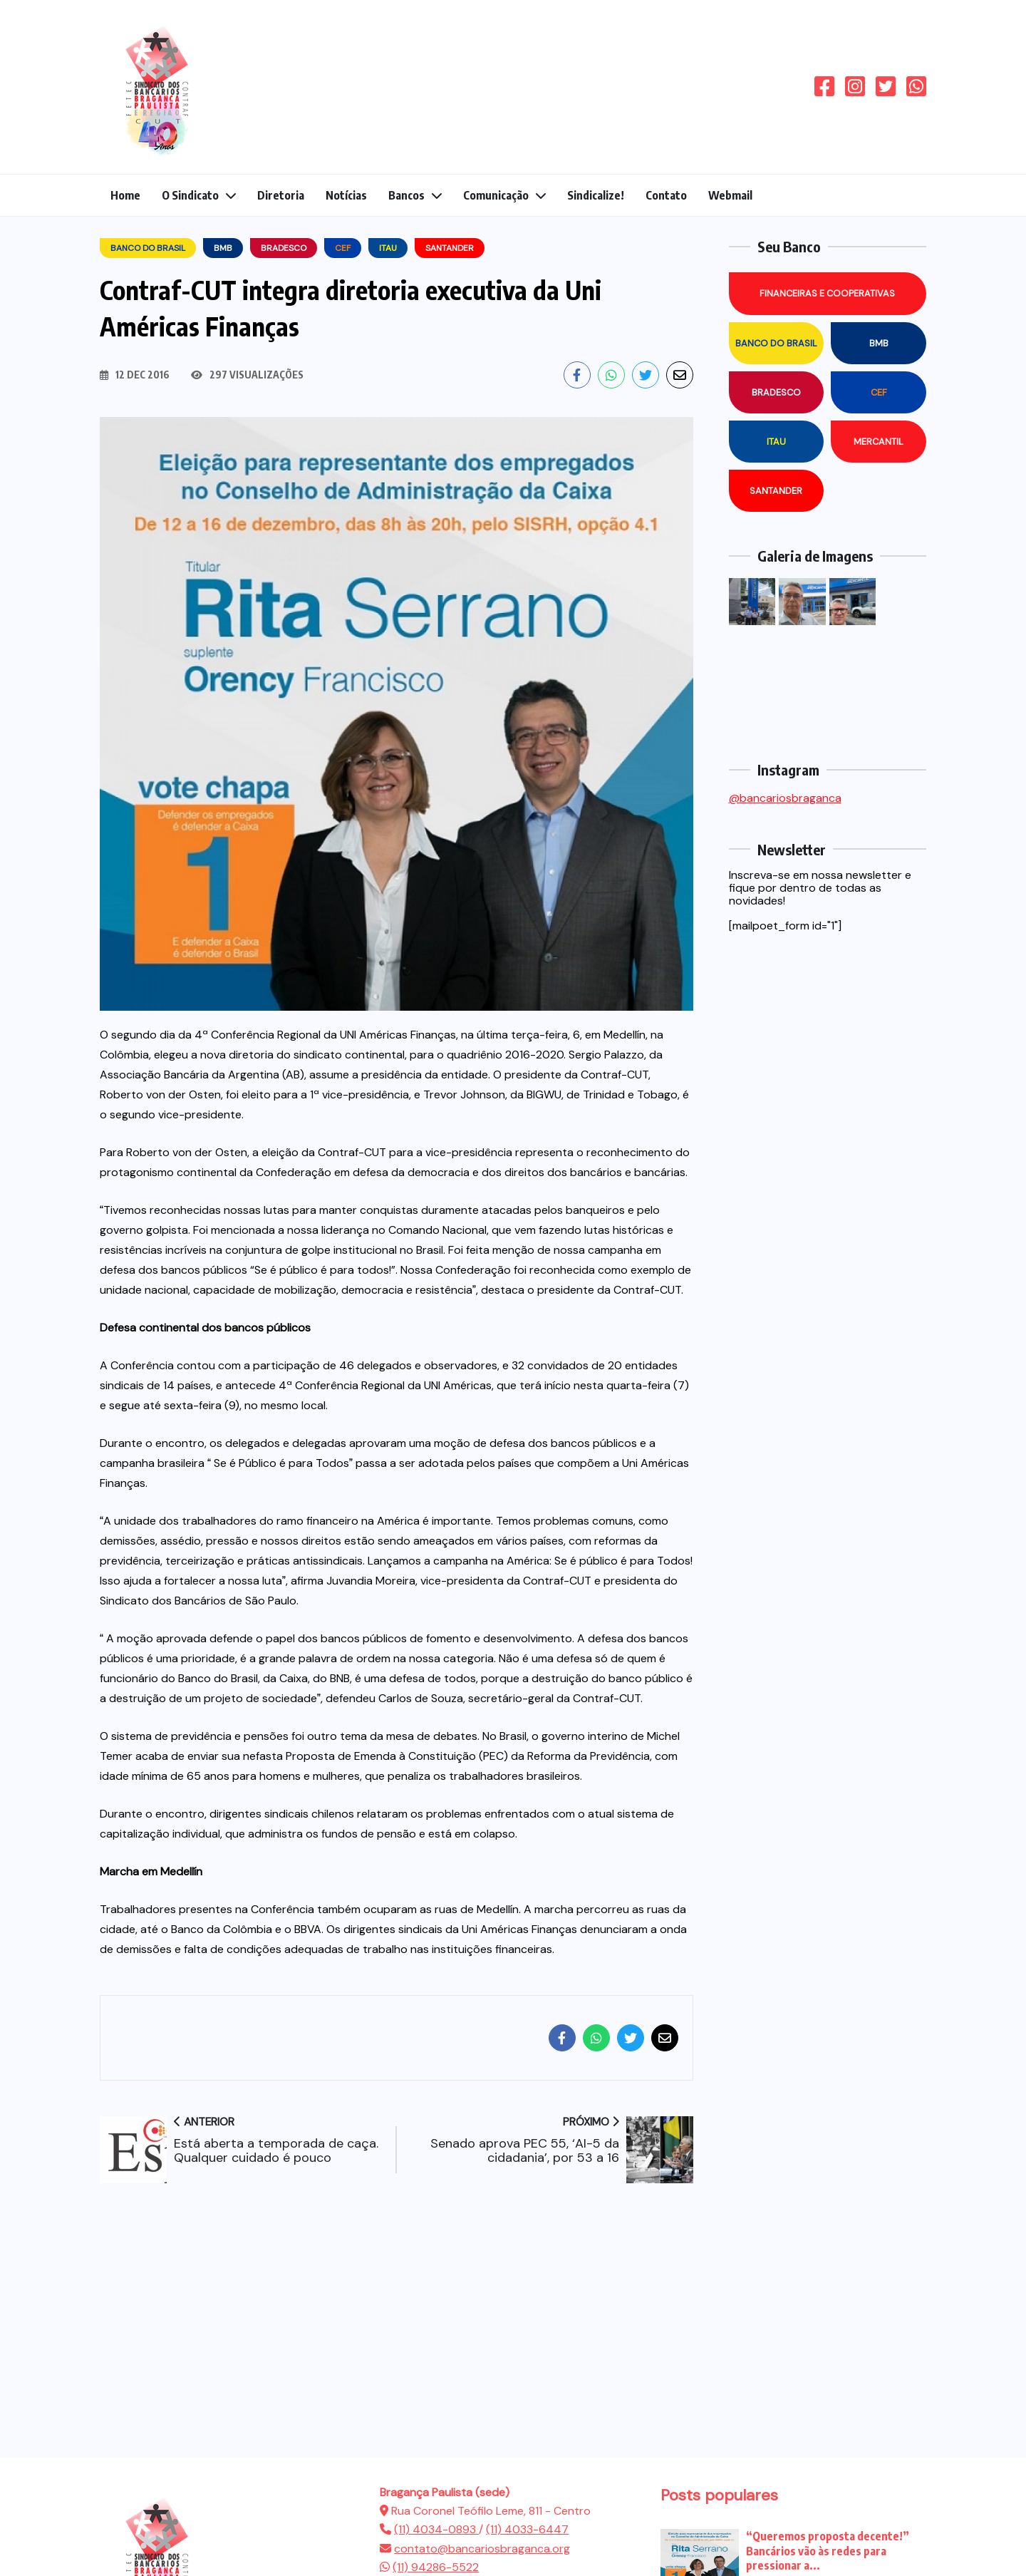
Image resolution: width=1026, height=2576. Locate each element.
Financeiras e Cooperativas (827, 293)
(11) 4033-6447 (527, 2529)
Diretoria (280, 195)
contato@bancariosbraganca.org (482, 2548)
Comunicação (496, 195)
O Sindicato (190, 195)
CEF (879, 392)
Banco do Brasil (776, 343)
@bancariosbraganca (785, 797)
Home (125, 195)
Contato (666, 195)
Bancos (406, 195)
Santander (776, 491)
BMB (878, 343)
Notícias (346, 195)
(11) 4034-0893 (436, 2529)
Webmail (730, 195)
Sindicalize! (595, 195)
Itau (776, 442)
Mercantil (878, 442)
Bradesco (776, 392)
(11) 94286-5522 (436, 2567)
